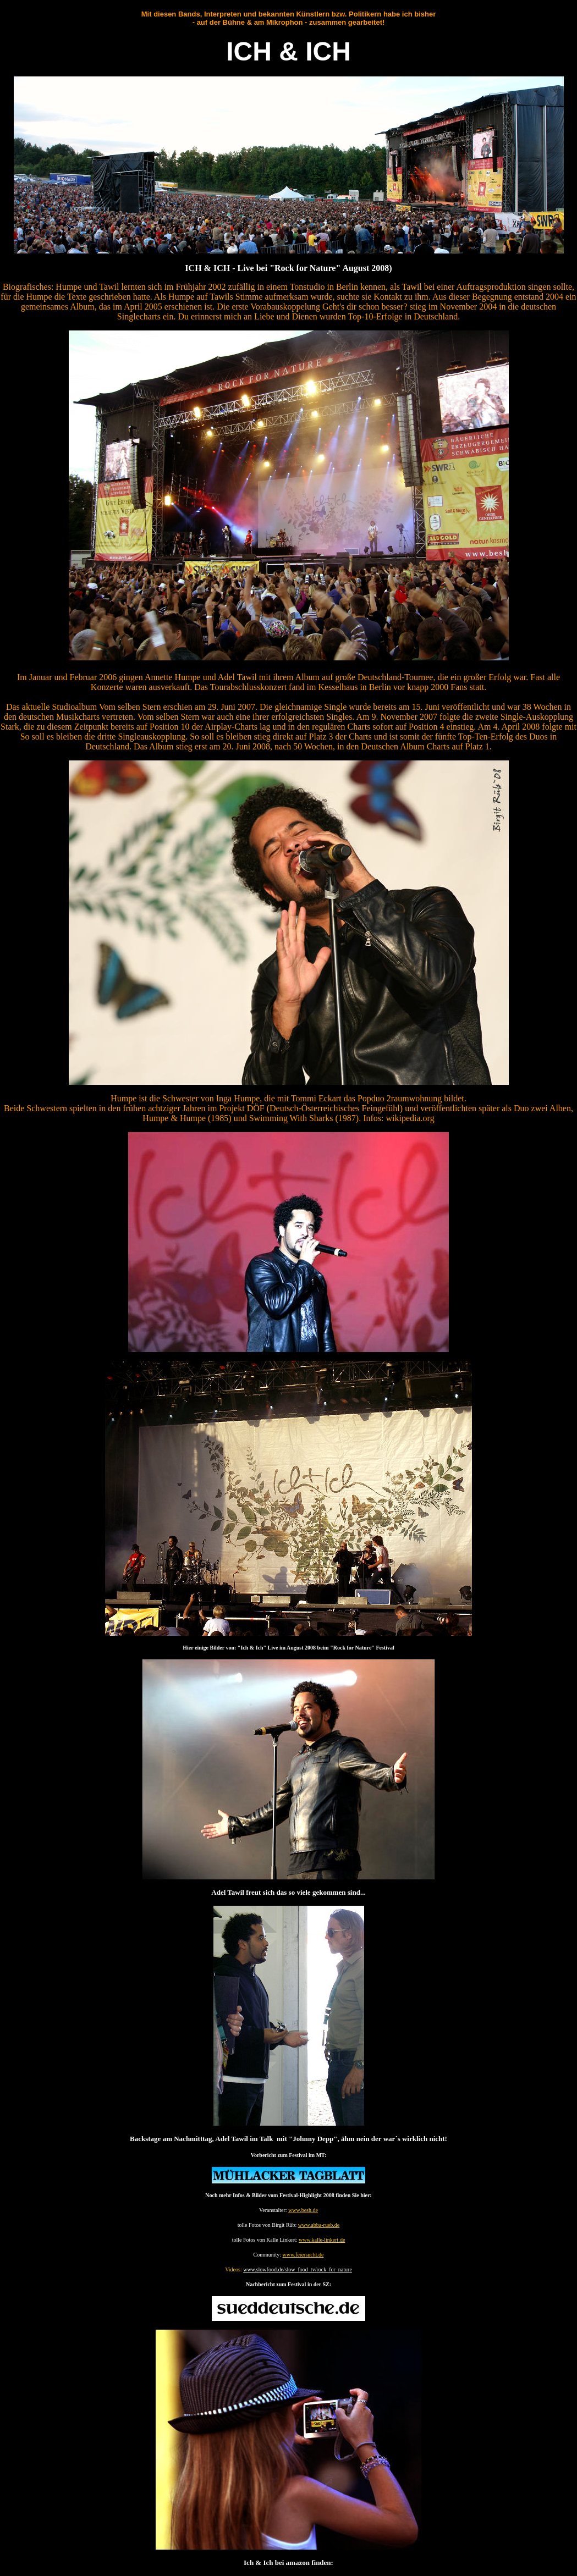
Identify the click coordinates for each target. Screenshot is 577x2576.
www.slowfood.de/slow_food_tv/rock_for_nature (297, 2269)
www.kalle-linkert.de (322, 2240)
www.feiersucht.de (303, 2255)
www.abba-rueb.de (318, 2225)
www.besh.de (303, 2210)
